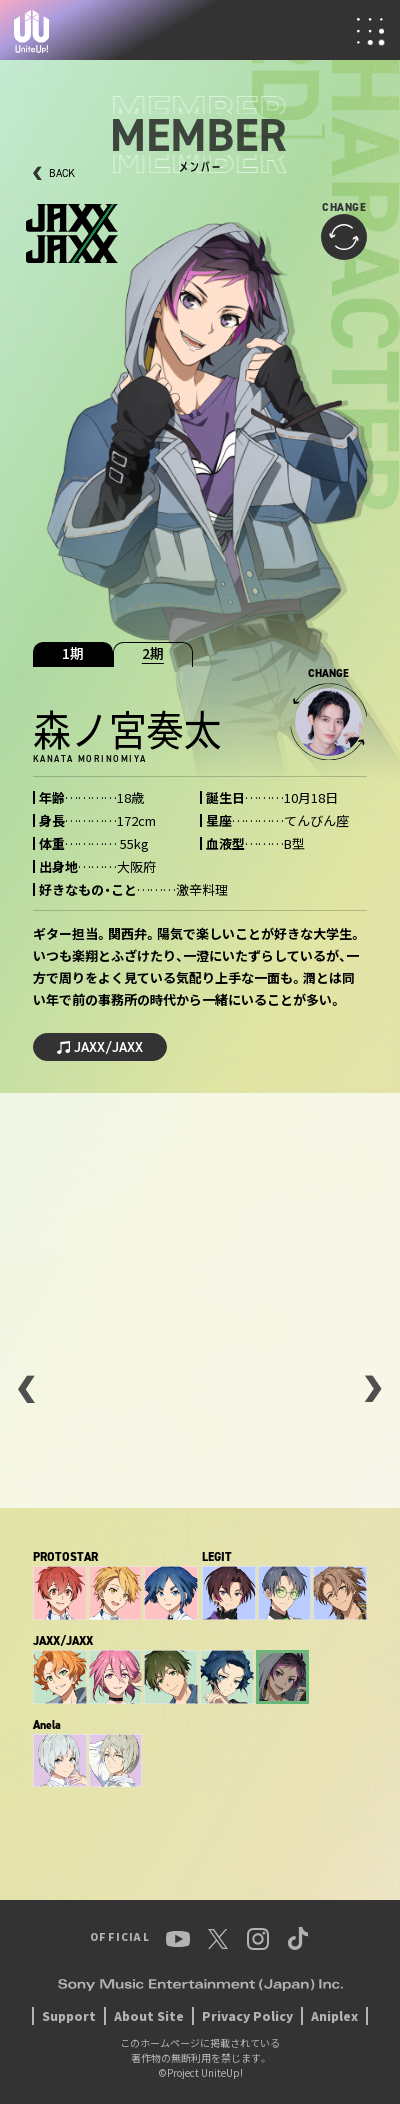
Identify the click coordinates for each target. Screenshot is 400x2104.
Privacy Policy (247, 2015)
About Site (149, 2015)
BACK (62, 173)
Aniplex (334, 2015)
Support (69, 2015)
